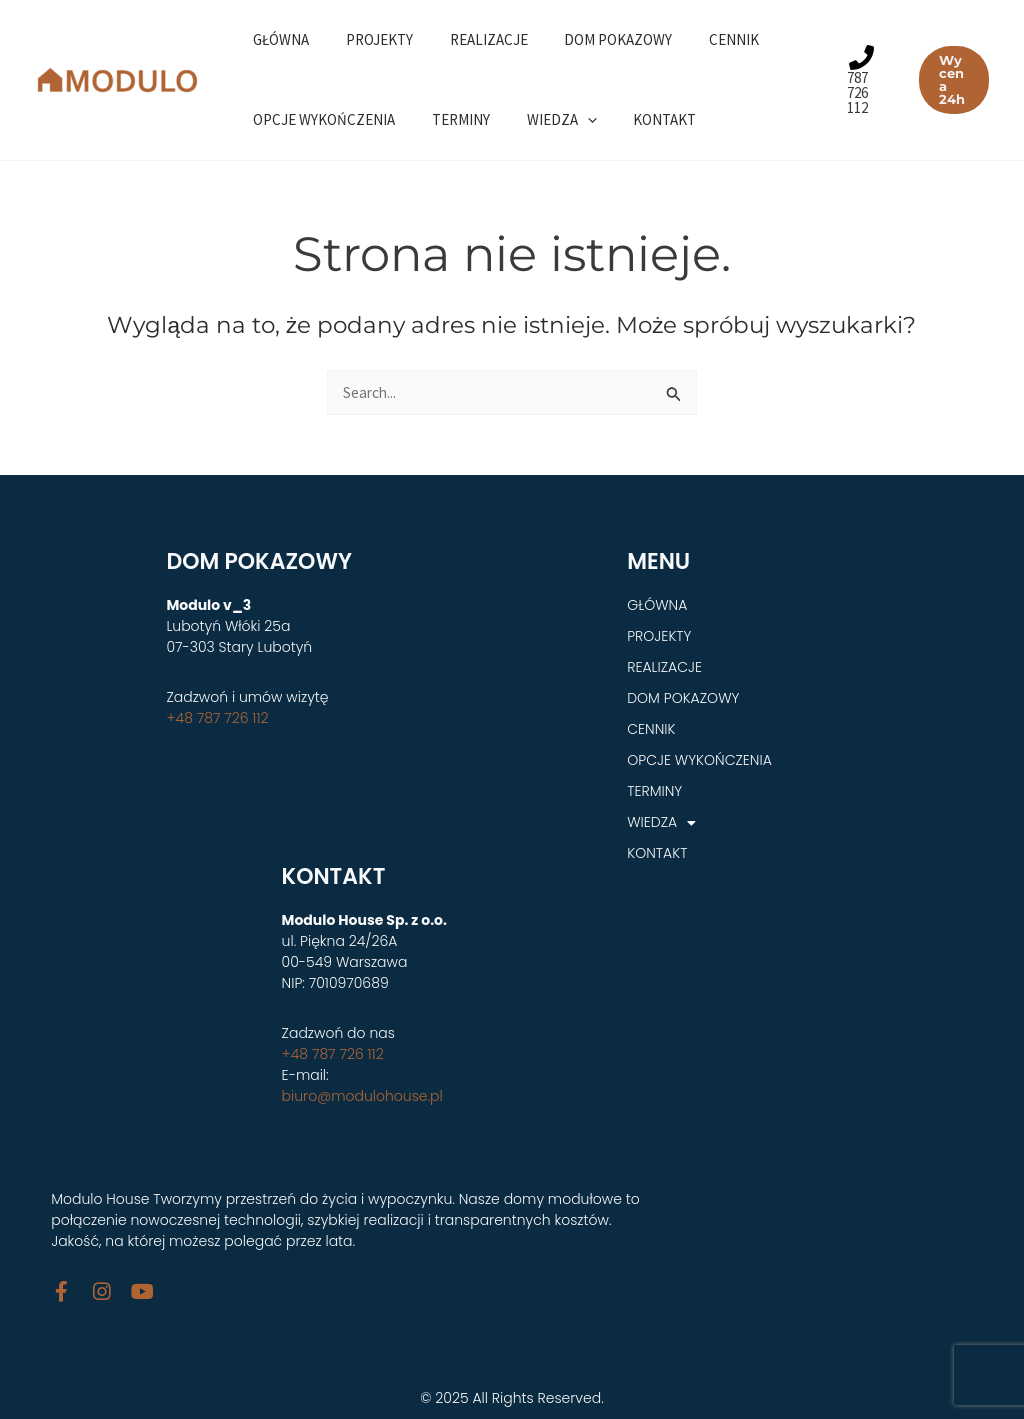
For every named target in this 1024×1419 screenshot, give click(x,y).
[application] (570, 120)
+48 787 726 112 (217, 718)
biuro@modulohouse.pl (362, 1096)
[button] (952, 80)
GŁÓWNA (278, 39)
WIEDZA (545, 120)
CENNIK (704, 39)
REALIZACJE (472, 39)
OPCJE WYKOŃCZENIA (321, 119)
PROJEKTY (369, 39)
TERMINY (451, 119)
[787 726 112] (856, 80)
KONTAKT (641, 119)
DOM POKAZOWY (595, 39)
